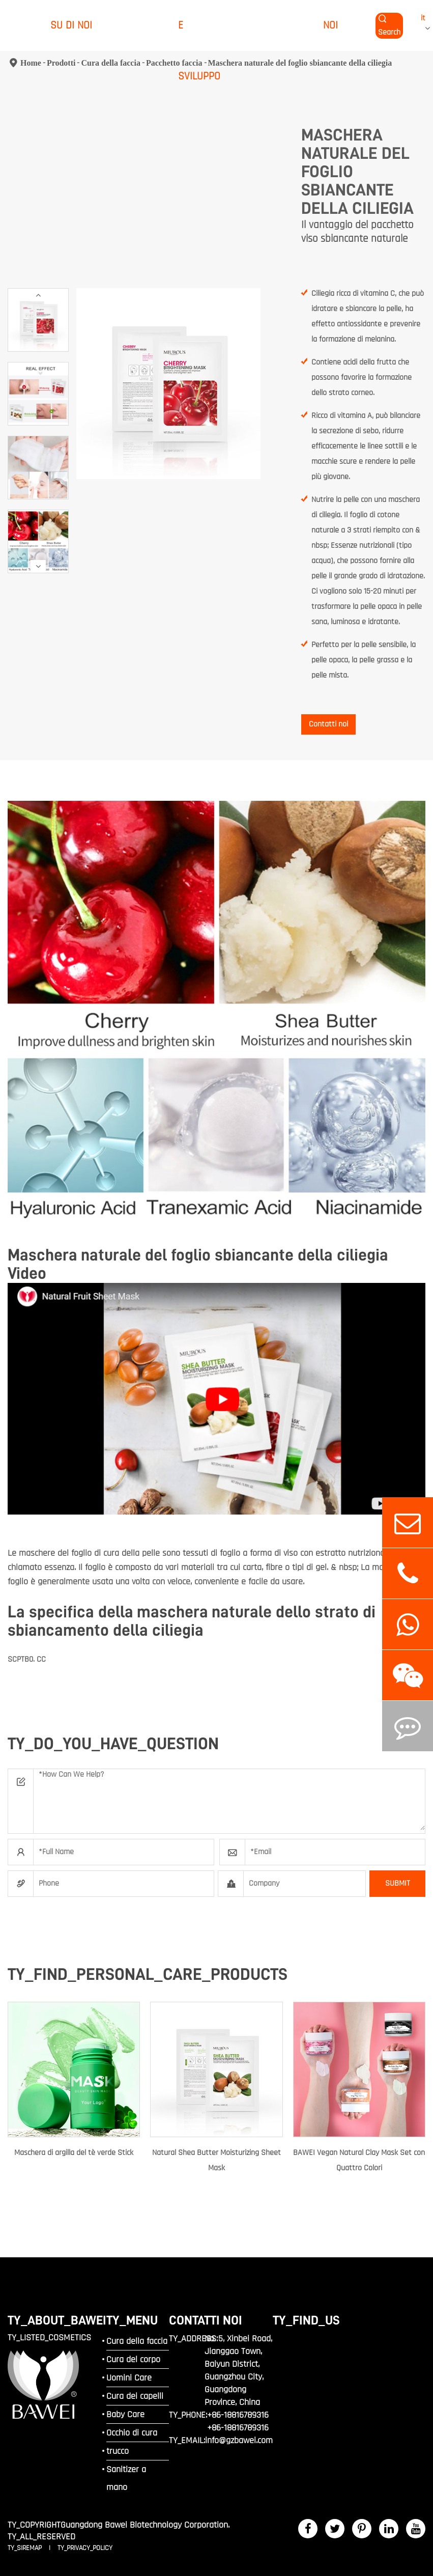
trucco (117, 2451)
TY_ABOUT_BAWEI (57, 2320)
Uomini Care (129, 2378)
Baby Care (125, 2414)
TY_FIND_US (306, 2320)
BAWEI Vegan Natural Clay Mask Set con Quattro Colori (359, 2160)
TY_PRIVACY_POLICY (84, 2548)
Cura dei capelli (134, 2396)
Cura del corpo (133, 2359)
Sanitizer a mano (126, 2478)
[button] (38, 295)
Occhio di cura (131, 2433)
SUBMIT (397, 1883)
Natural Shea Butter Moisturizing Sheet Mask (216, 2160)
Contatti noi (328, 724)
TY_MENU (132, 2320)
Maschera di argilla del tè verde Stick (73, 2152)
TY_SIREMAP (26, 2548)
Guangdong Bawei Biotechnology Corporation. (145, 2525)
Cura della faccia (136, 2341)
